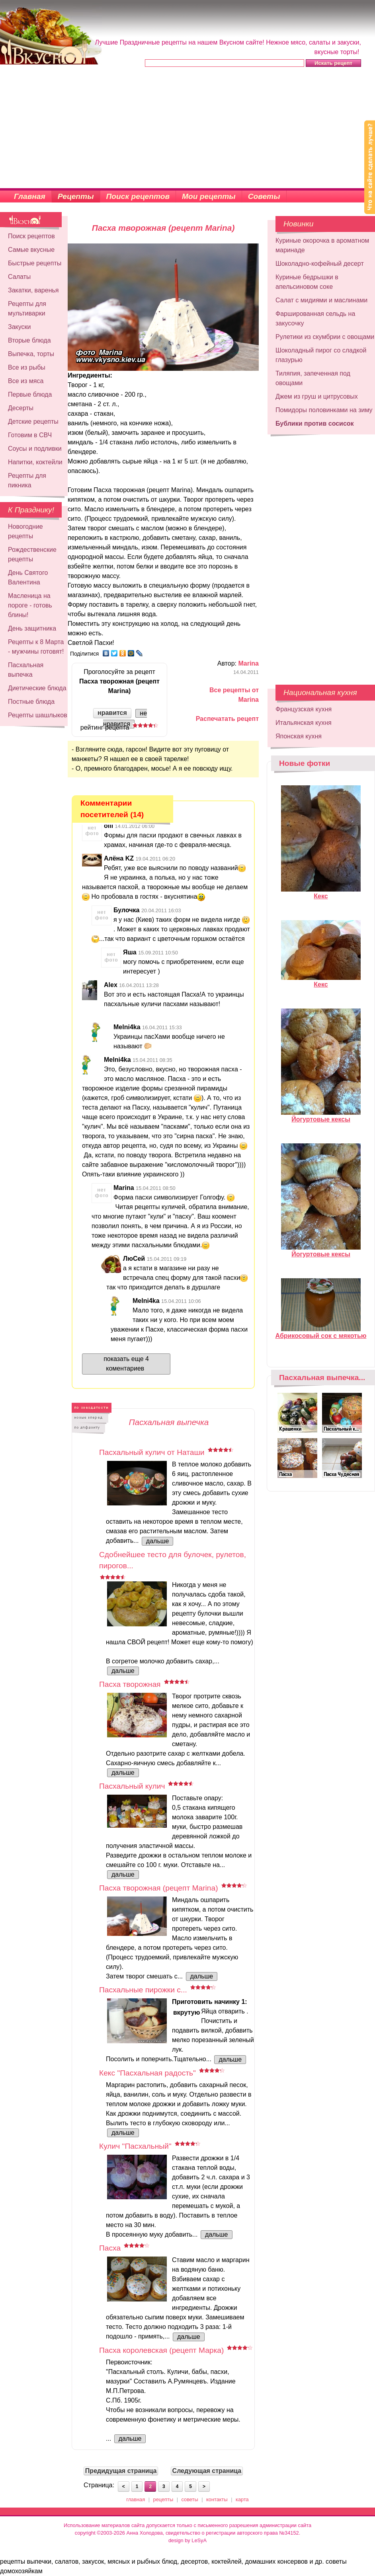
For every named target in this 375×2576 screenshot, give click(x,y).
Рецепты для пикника (27, 480)
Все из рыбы (26, 367)
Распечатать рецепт (227, 718)
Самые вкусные (31, 249)
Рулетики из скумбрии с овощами (324, 336)
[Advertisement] (187, 128)
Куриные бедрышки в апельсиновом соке (306, 282)
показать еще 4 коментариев (126, 1363)
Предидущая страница (121, 2470)
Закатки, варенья (33, 290)
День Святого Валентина (28, 577)
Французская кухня (303, 709)
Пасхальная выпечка (25, 670)
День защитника (32, 628)
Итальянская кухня (303, 722)
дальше (157, 1541)
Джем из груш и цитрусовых (316, 396)
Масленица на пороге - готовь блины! (30, 605)
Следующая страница (207, 2470)
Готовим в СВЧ (30, 435)
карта (242, 2499)
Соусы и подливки (35, 448)
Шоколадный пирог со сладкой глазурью (320, 355)
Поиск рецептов (138, 196)
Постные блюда (31, 701)
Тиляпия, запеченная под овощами (312, 378)
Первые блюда (30, 394)
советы (190, 2499)
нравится (112, 712)
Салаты (19, 276)
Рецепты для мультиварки (27, 308)
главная (135, 2499)
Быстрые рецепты (34, 263)
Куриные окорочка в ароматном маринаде (322, 245)
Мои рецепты (209, 196)
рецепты (163, 2499)
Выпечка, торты (31, 353)
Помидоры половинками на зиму (324, 410)
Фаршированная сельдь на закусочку (315, 318)
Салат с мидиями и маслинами (321, 300)
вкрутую (186, 2012)
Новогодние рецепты (25, 531)
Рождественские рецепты (32, 554)
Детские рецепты (33, 421)
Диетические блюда (37, 688)
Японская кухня (298, 736)
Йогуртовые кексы (321, 1116)
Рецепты (76, 196)
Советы (264, 196)
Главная (29, 196)
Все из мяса (25, 381)
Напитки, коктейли (35, 462)
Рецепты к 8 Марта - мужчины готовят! (36, 647)
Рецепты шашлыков (37, 715)
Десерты (20, 408)
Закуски (19, 326)
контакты (217, 2499)
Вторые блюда (29, 340)
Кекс (321, 893)
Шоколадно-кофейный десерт (319, 263)
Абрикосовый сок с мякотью (321, 1332)
